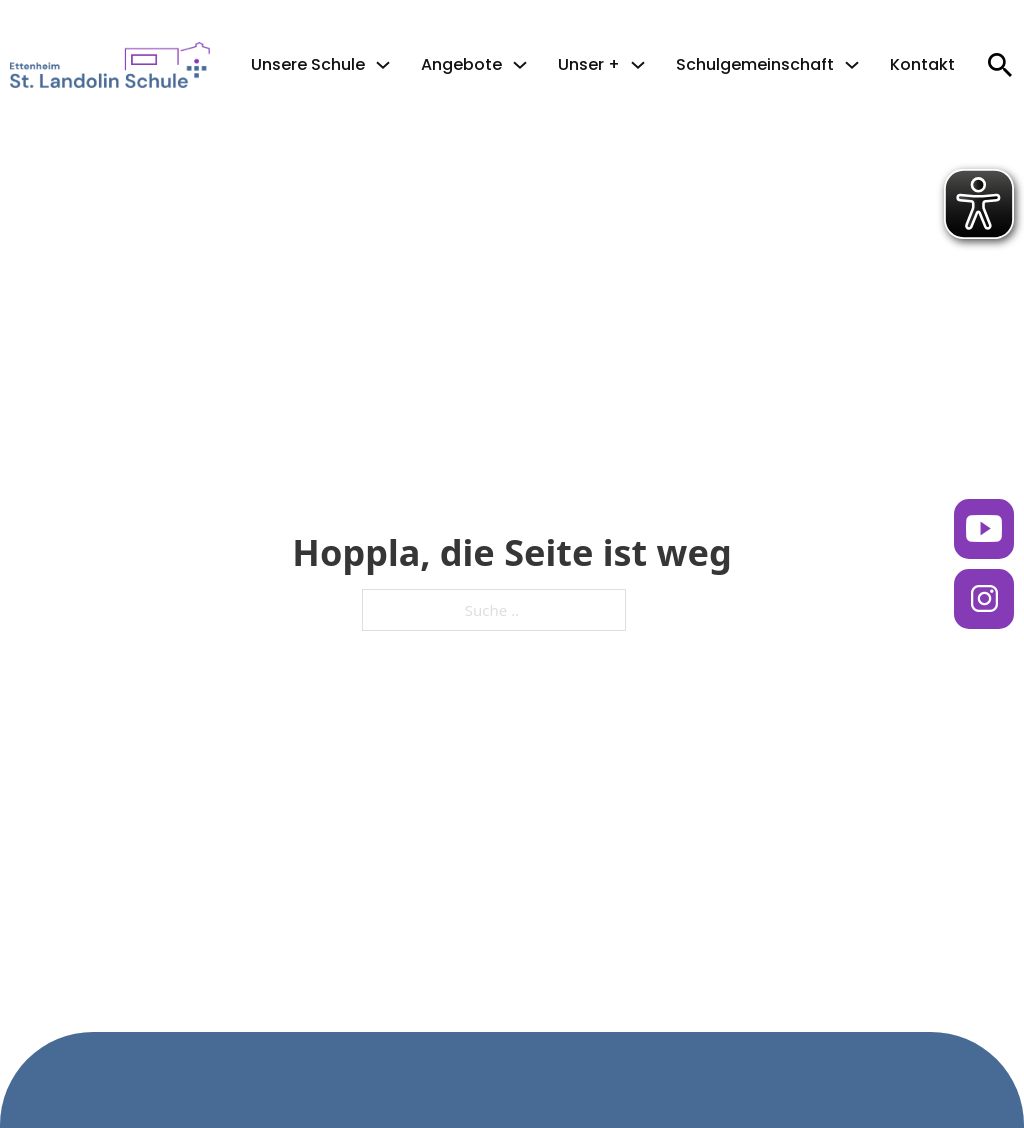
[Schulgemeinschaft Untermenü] (852, 65)
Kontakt (922, 64)
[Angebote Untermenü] (520, 65)
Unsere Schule (308, 64)
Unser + (589, 64)
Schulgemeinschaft (755, 64)
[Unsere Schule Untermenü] (383, 65)
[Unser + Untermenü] (638, 65)
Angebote (461, 64)
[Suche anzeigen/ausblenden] (999, 65)
